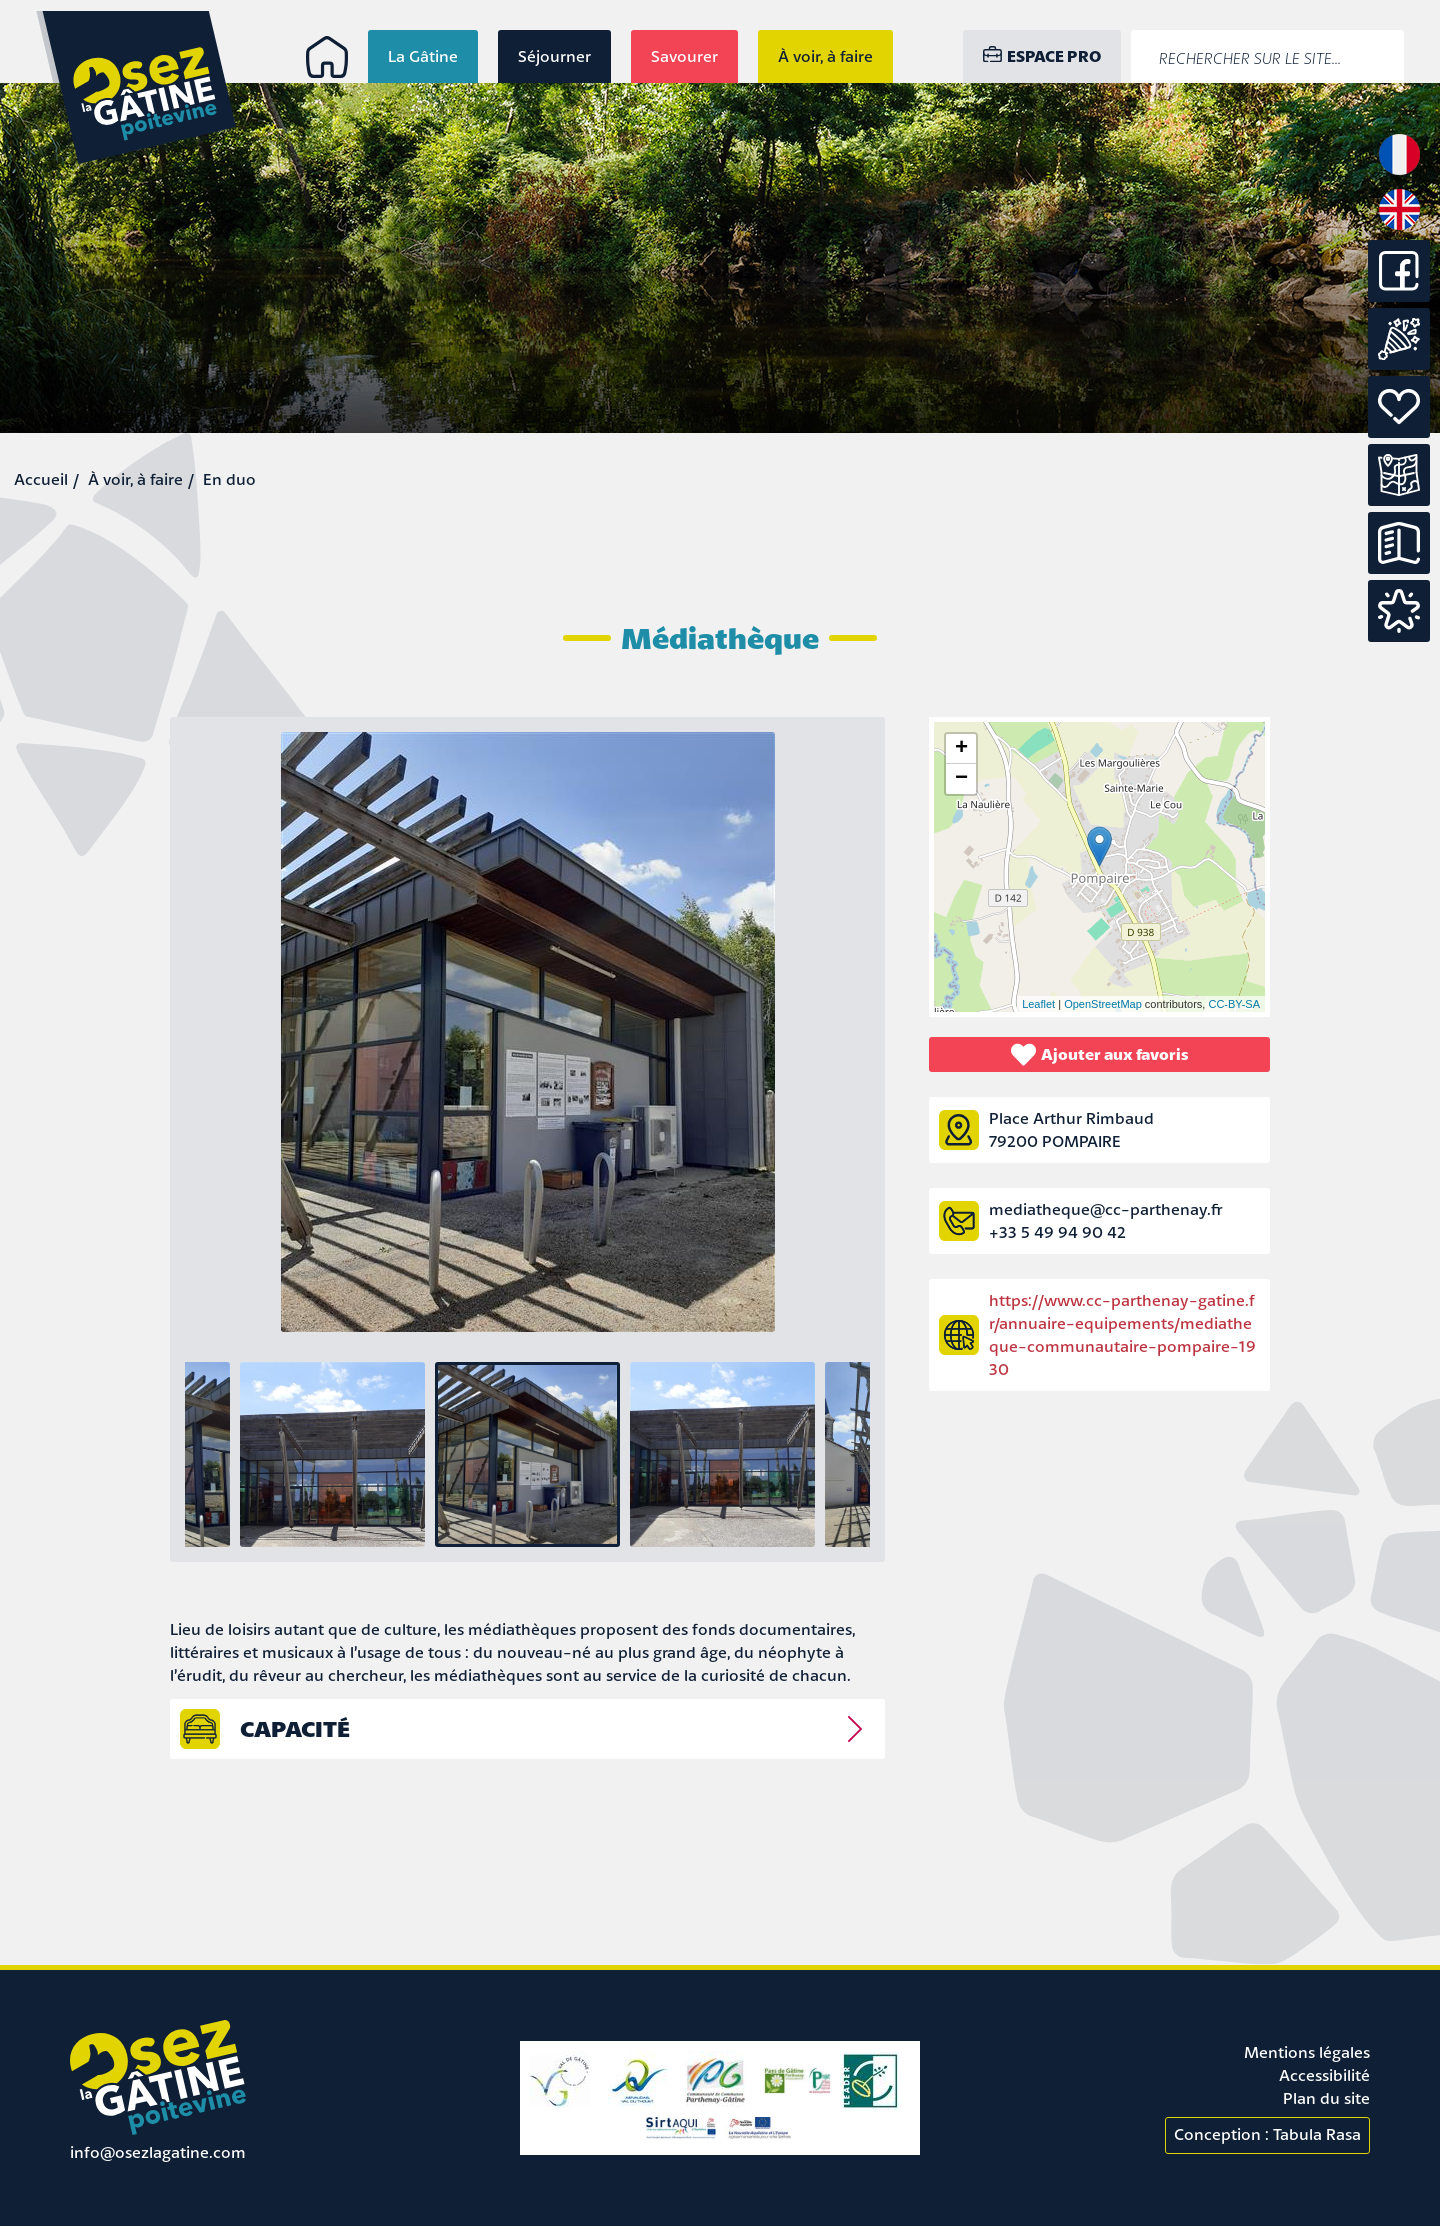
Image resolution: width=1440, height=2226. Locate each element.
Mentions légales (1307, 2052)
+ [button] (961, 749)
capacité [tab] (295, 1728)
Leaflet (1038, 1004)
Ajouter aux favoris (1100, 1054)
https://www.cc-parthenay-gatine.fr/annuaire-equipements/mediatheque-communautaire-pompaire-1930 (1122, 1334)
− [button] (961, 779)
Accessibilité (1324, 2075)
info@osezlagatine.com (158, 2152)
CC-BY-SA (1234, 1004)
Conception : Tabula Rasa (1267, 2134)
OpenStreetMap (1103, 1004)
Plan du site (1326, 2098)
